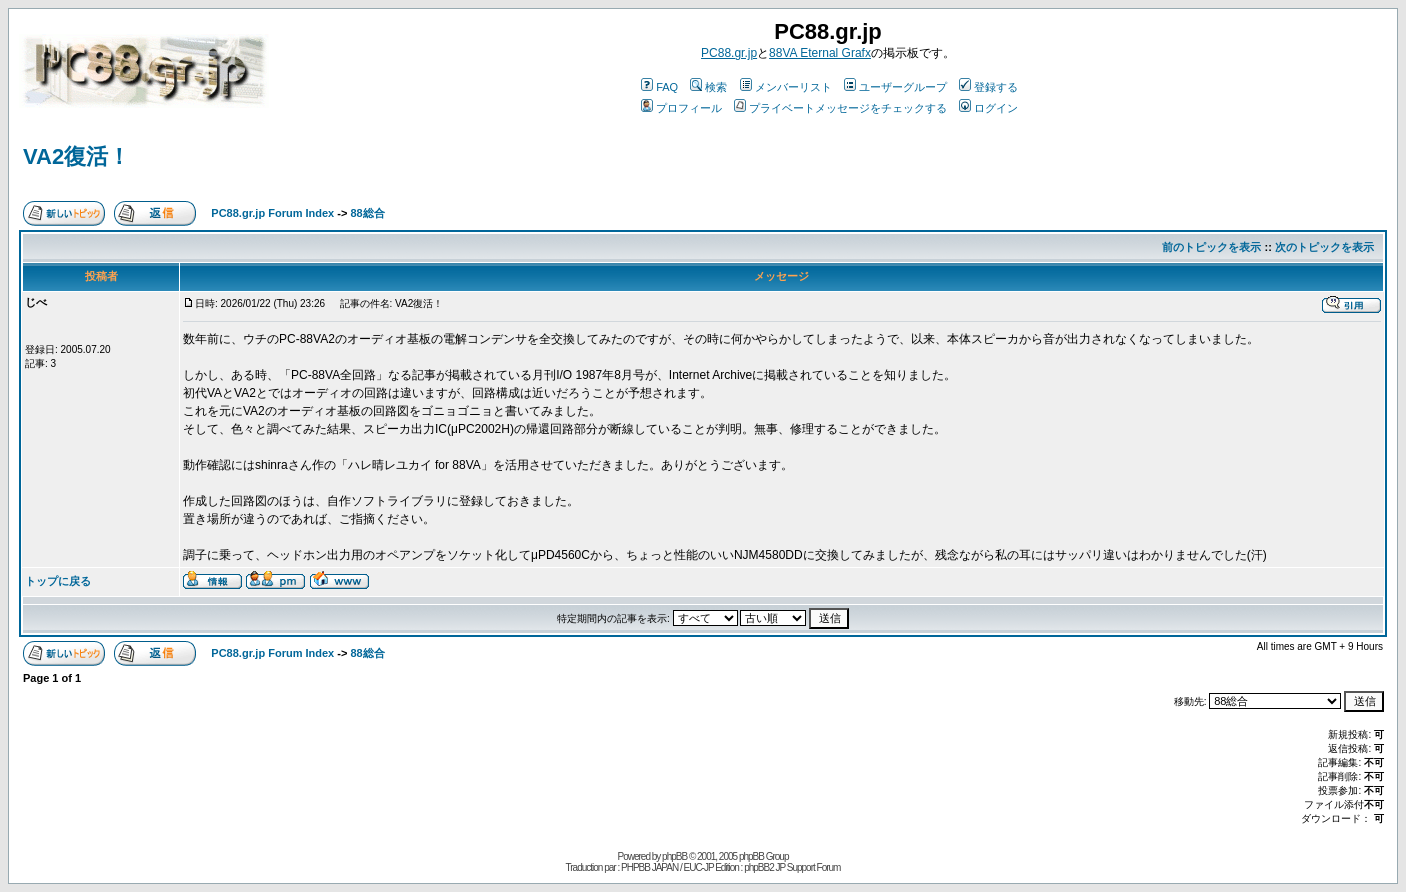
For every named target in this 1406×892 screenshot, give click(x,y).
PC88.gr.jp (729, 53)
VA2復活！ (76, 156)
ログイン (988, 108)
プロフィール (681, 108)
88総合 (367, 213)
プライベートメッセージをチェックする (840, 108)
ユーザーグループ (895, 87)
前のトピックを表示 (1211, 247)
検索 (708, 87)
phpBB (674, 856)
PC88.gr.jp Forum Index (272, 213)
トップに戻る (58, 581)
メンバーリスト (786, 87)
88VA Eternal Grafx (820, 53)
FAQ (659, 87)
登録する (988, 87)
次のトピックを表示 (1324, 247)
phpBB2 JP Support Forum (792, 867)
